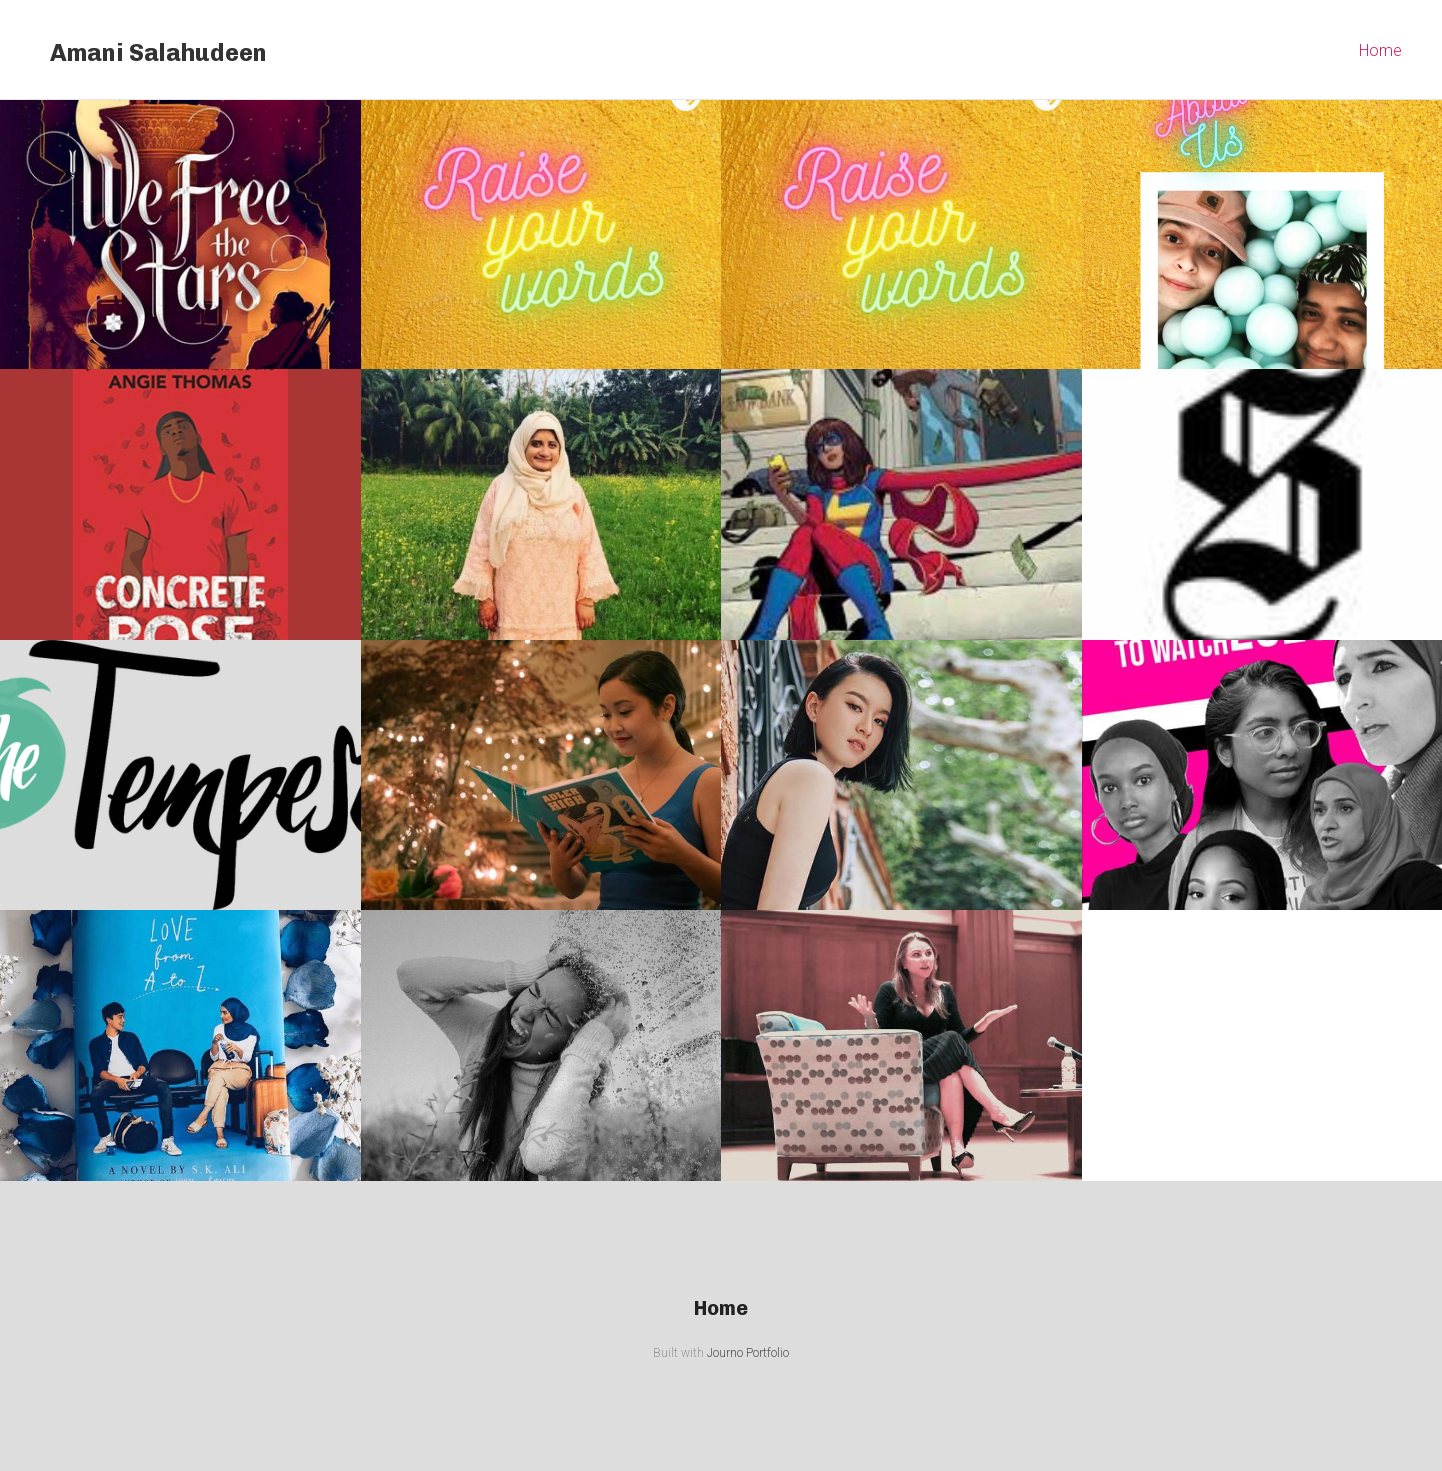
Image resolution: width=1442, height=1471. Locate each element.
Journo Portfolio (748, 1353)
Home (1380, 50)
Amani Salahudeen (158, 52)
